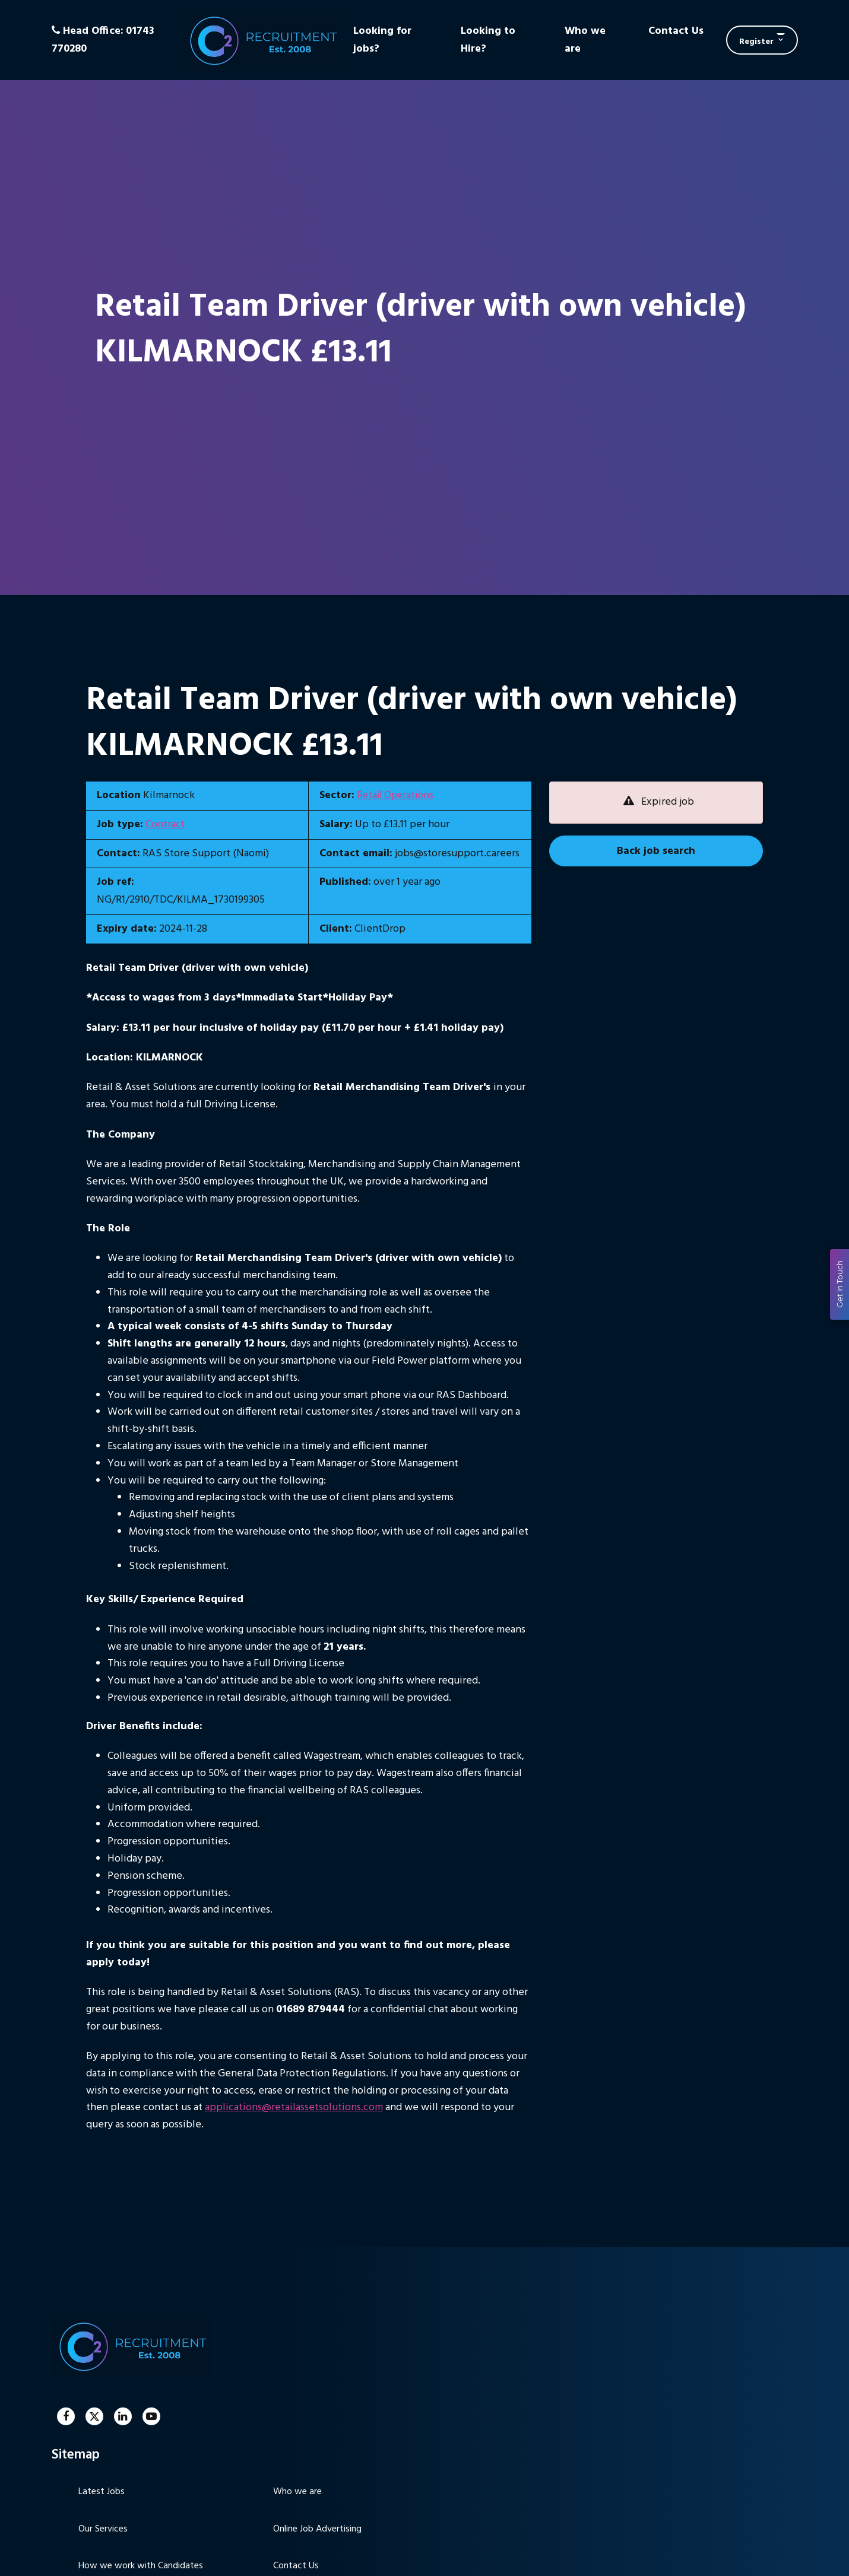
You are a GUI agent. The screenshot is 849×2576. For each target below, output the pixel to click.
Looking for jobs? (382, 40)
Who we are (585, 40)
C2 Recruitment (262, 40)
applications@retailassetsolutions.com (294, 2107)
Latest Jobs (101, 2491)
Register (756, 42)
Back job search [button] (656, 851)
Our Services (103, 2529)
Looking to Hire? (488, 40)
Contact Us (676, 31)
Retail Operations (397, 795)
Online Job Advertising (317, 2529)
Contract (165, 824)
